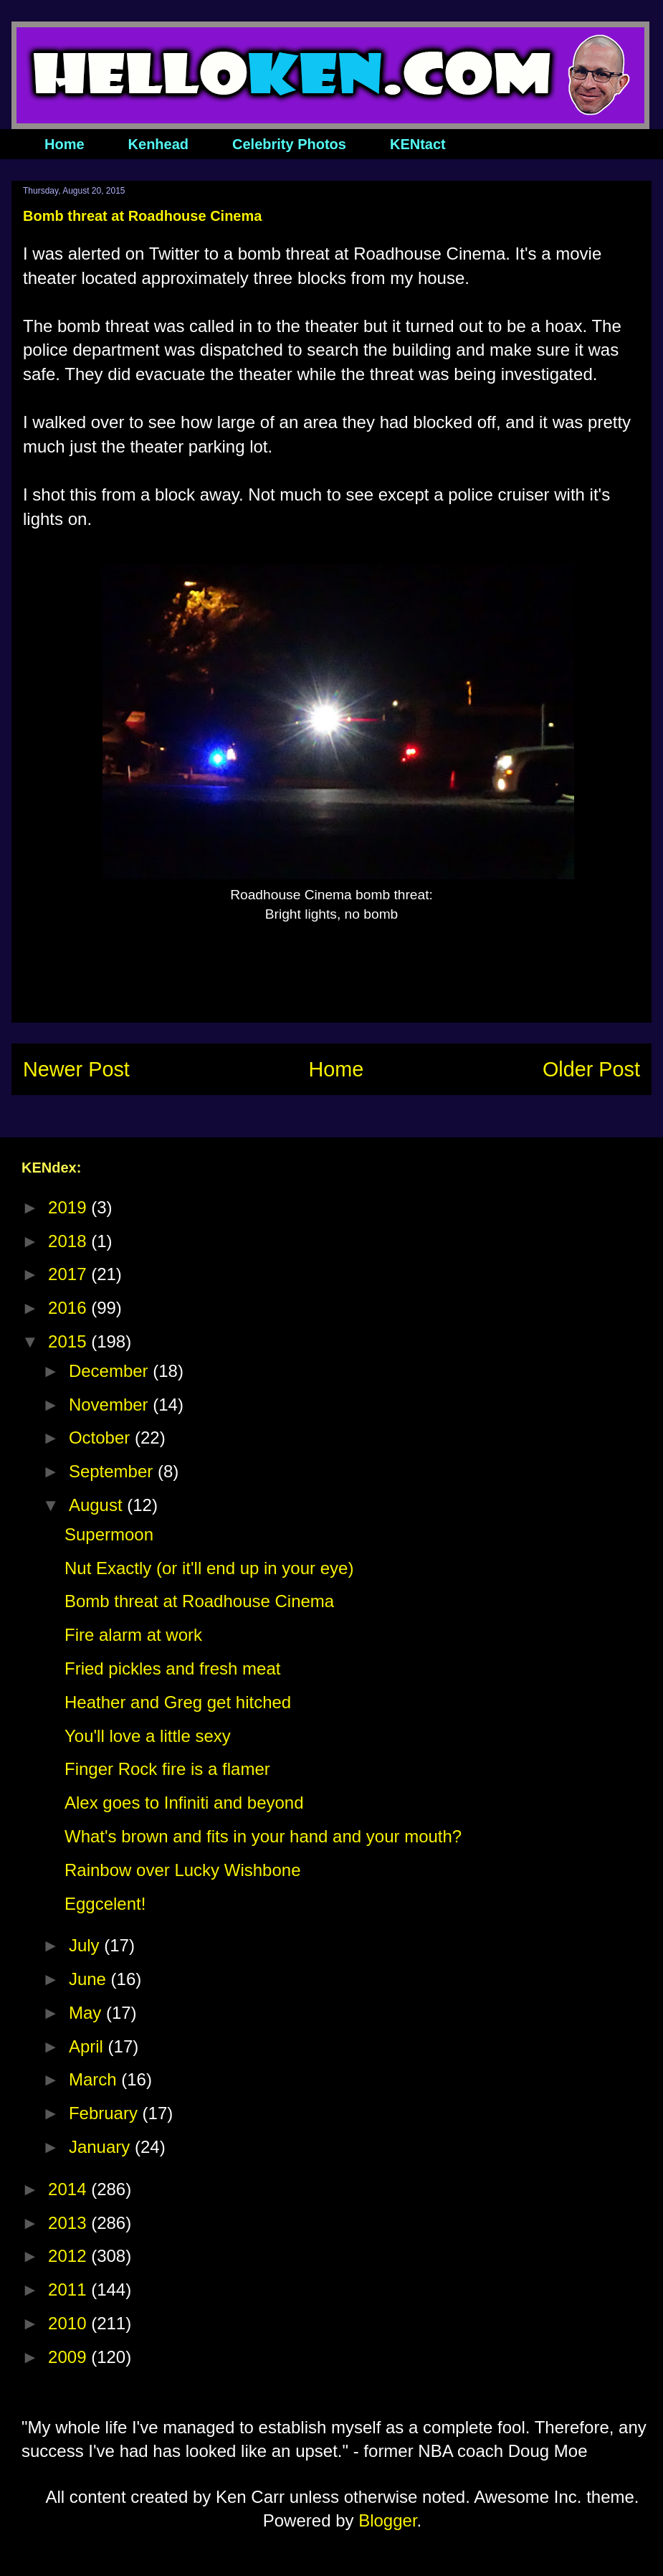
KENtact (418, 144)
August (98, 1505)
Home (64, 144)
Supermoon (109, 1534)
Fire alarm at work (133, 1634)
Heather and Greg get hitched (178, 1702)
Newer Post (76, 1069)
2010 (69, 2323)
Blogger (387, 2520)
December (111, 1371)
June (90, 1979)
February (106, 2113)
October (102, 1437)
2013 (69, 2222)
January (102, 2146)
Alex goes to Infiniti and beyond (184, 1802)
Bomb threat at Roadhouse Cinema (199, 1601)
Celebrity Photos (289, 144)
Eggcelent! (105, 1903)
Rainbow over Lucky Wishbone (183, 1870)
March (95, 2079)
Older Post (591, 1069)
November (111, 1404)
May (87, 2012)
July (86, 1945)
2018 (69, 1241)
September (113, 1471)
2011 (69, 2289)
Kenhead (158, 144)
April (88, 2046)
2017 (69, 1274)
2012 (69, 2255)
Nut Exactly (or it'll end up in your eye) (209, 1568)
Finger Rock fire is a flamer (167, 1769)
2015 (69, 1341)
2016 (69, 1307)
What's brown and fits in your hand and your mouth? (263, 1836)
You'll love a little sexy (148, 1736)
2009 (69, 2357)
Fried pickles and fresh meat (172, 1668)
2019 (69, 1207)
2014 (69, 2189)
